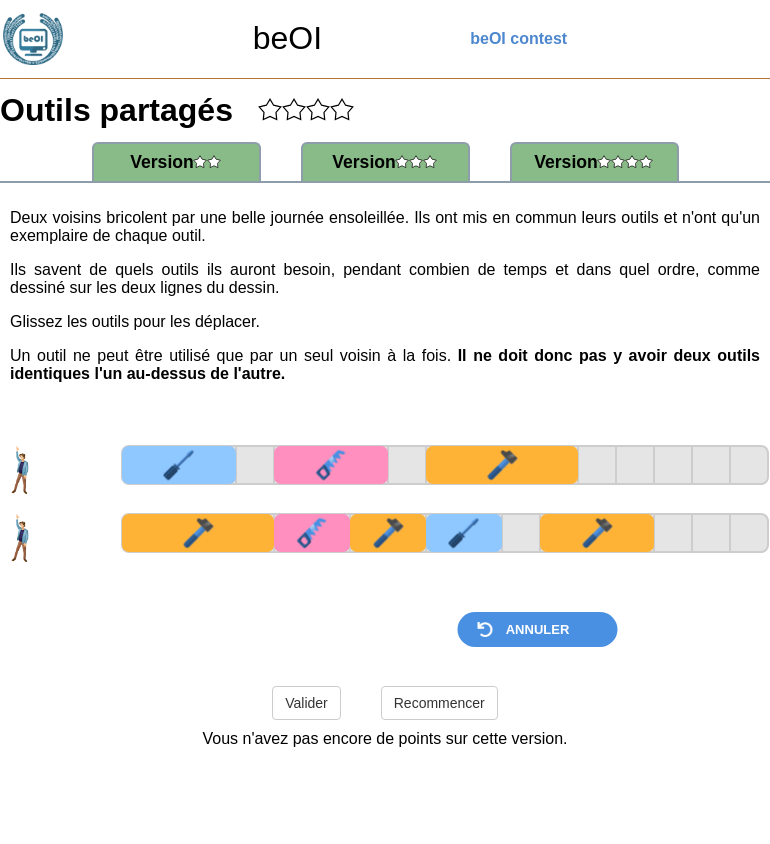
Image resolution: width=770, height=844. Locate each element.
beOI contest (518, 38)
